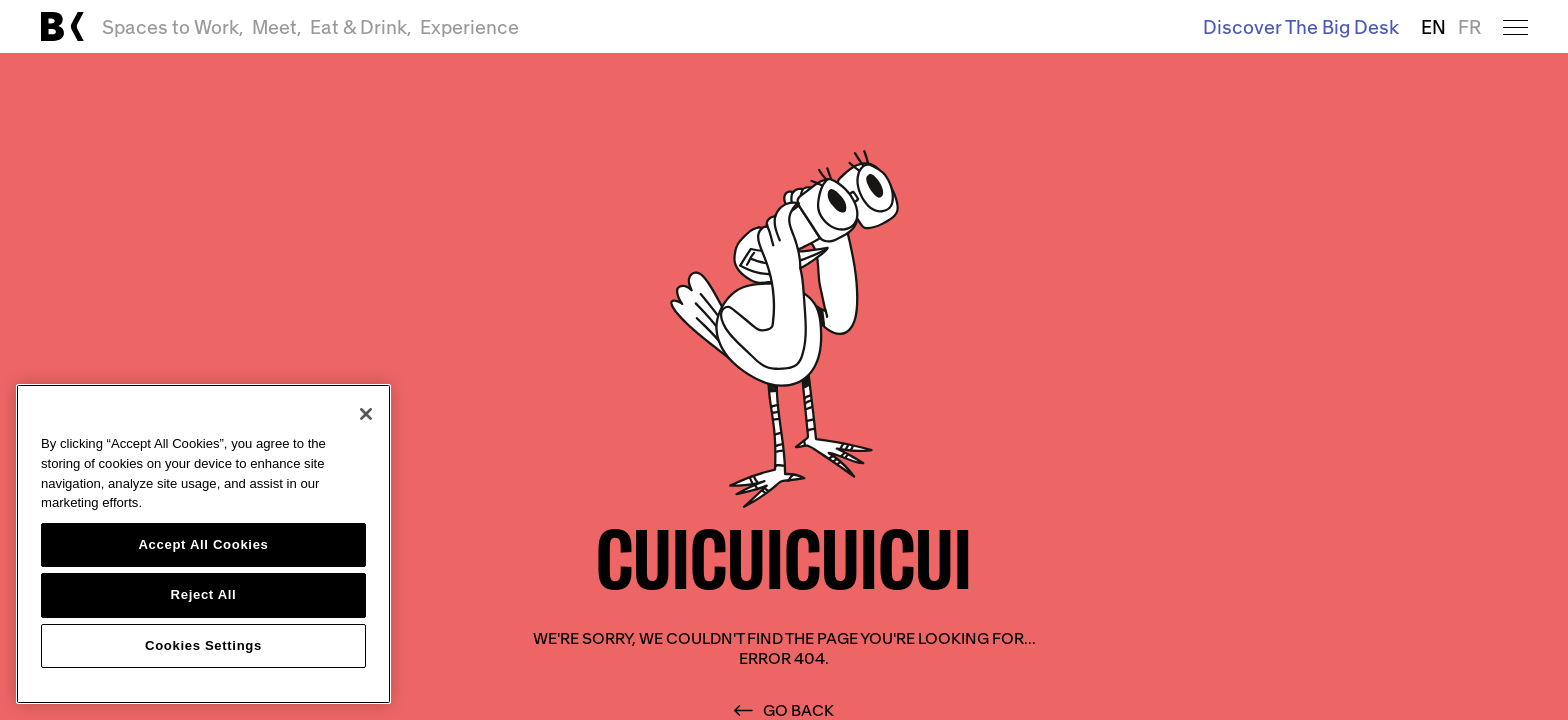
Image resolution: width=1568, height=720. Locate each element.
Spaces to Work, (173, 27)
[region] (203, 544)
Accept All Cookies (203, 544)
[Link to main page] (62, 26)
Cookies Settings (203, 645)
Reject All (204, 594)
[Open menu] (1515, 27)
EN (1433, 27)
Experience (469, 27)
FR (1469, 27)
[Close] (366, 414)
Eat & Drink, (361, 27)
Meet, (277, 27)
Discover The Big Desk (1301, 27)
